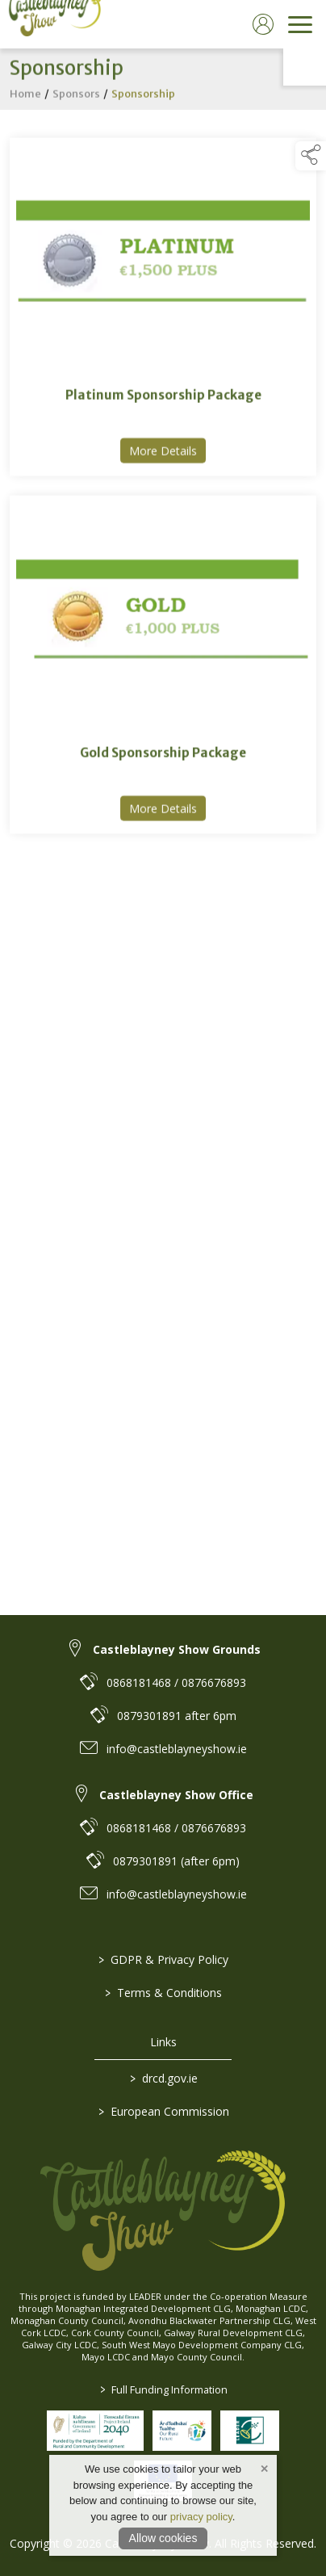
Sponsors (76, 96)
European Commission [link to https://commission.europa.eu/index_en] (163, 2111)
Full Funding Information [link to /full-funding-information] (163, 2389)
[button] (310, 155)
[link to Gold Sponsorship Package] (163, 667)
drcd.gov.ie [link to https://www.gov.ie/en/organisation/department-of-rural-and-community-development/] (163, 2078)
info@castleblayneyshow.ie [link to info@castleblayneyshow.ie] (177, 1748)
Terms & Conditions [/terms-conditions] (163, 1992)
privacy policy (201, 2517)
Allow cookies (163, 2538)
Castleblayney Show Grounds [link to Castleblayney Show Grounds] (177, 1649)
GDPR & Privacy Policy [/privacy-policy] (163, 1959)
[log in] (263, 24)
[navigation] (300, 24)
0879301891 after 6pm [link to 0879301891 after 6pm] (176, 1715)
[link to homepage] (52, 24)
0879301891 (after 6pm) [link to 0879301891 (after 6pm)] (176, 1861)
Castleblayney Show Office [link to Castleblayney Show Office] (176, 1794)
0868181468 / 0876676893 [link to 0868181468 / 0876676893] (176, 1682)
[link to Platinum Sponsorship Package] (163, 310)
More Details (167, 452)
